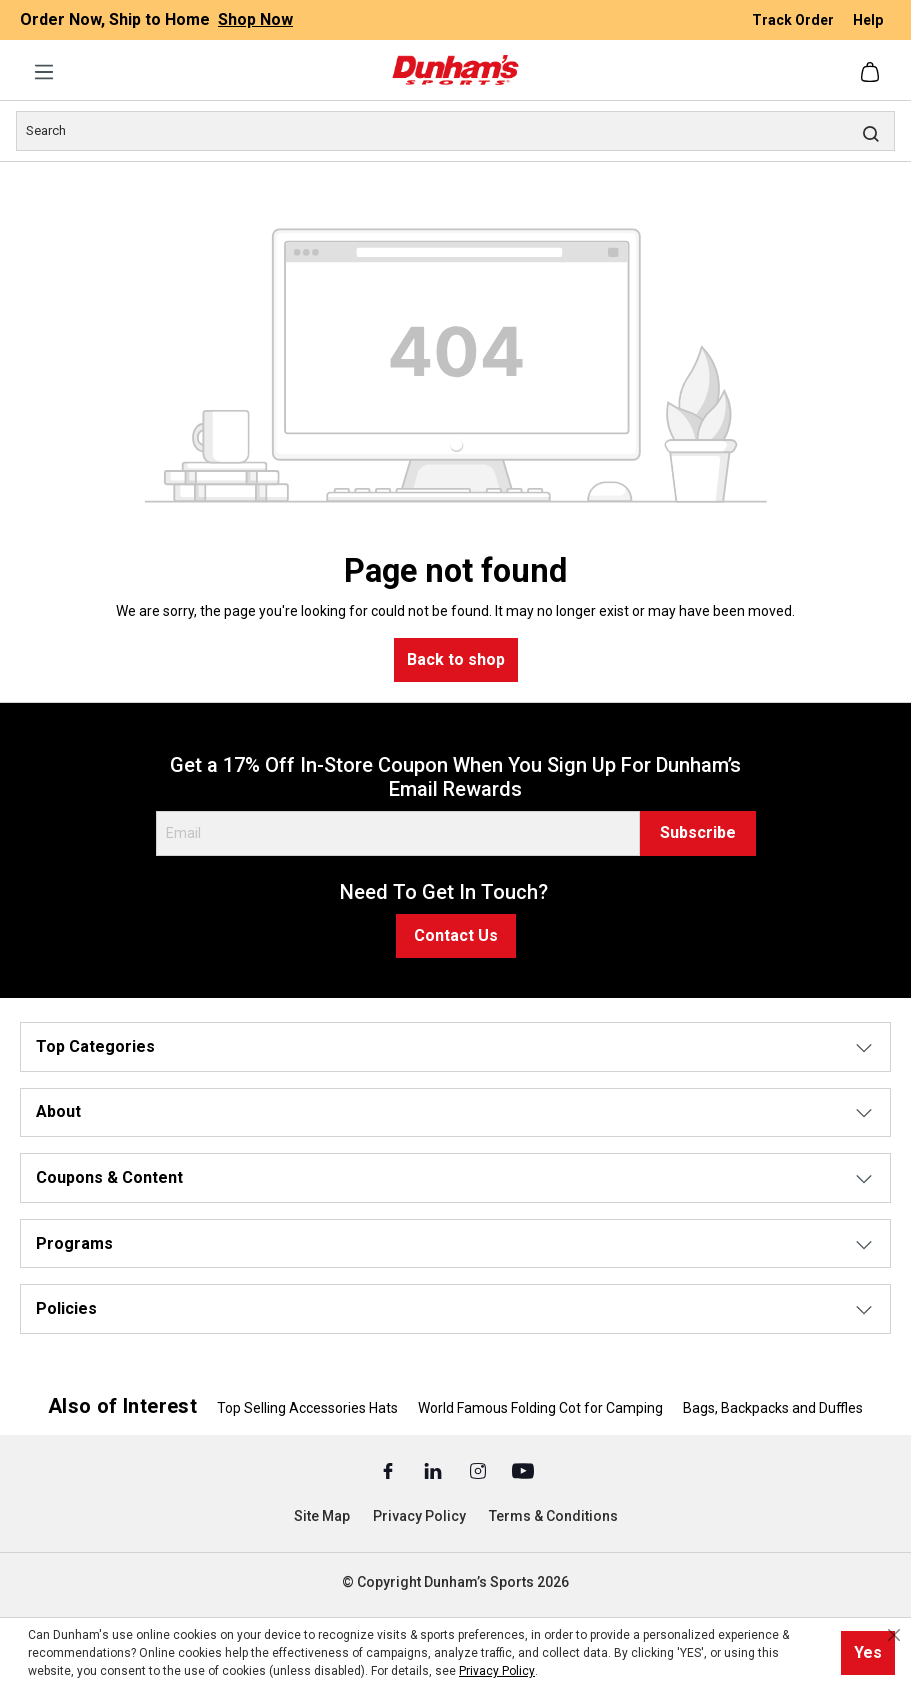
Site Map (322, 1516)
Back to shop (456, 659)
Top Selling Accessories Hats (307, 1408)
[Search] (455, 131)
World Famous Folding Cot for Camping (540, 1408)
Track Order (794, 20)
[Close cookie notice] (894, 1635)
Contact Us (456, 935)
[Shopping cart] (872, 72)
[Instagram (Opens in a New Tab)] (479, 1470)
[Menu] (44, 72)
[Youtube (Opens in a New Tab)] (523, 1470)
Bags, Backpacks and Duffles (773, 1408)
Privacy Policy (419, 1516)
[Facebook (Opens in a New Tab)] (389, 1470)
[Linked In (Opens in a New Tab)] (434, 1470)
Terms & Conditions (553, 1516)
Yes (868, 1652)
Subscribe (698, 832)
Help (868, 20)
